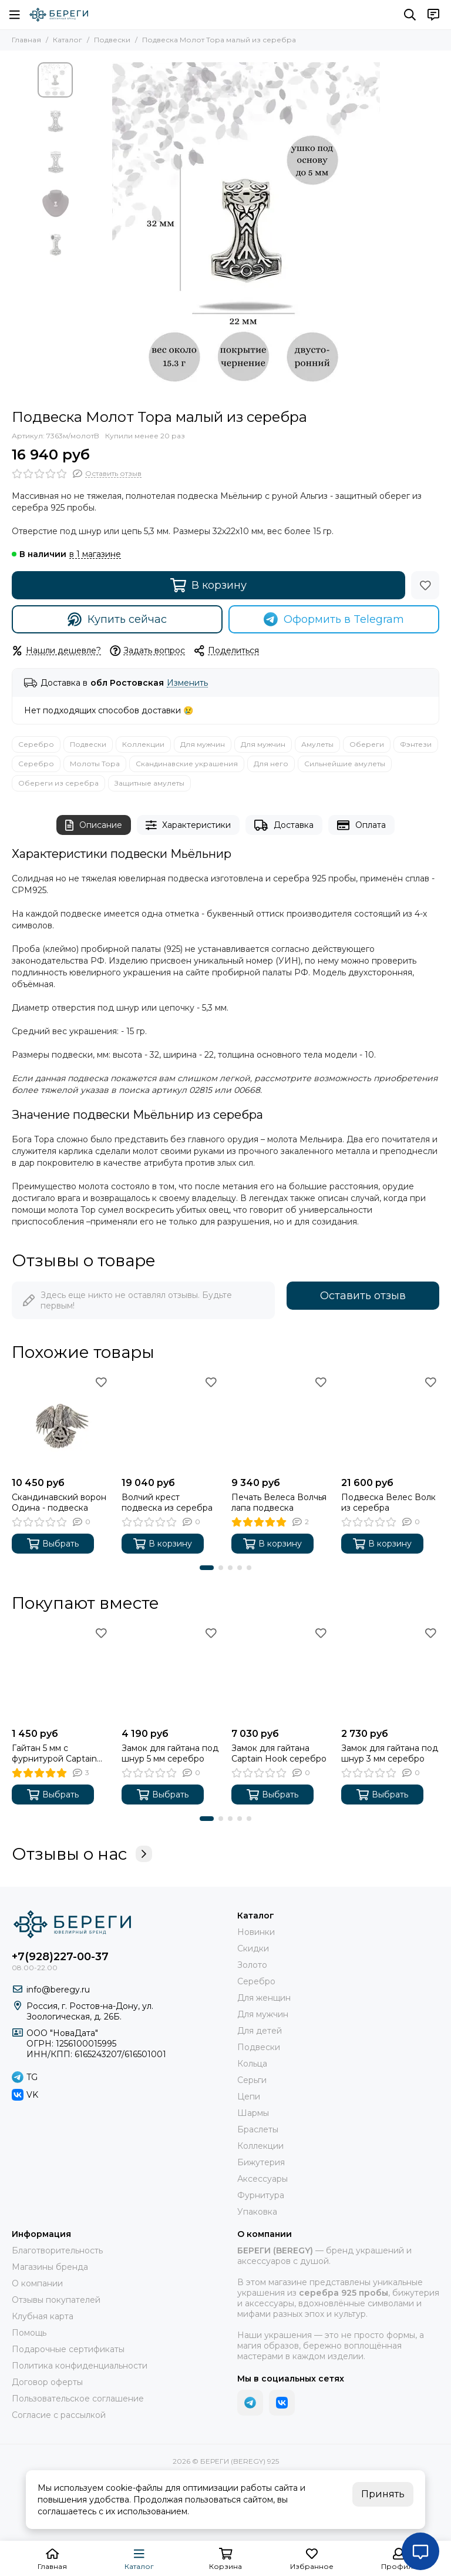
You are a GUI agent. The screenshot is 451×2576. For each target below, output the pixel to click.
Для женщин (264, 1998)
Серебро (36, 744)
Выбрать (53, 1543)
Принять (383, 2494)
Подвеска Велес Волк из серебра (388, 1502)
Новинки (256, 1932)
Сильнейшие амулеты (344, 763)
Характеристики (188, 825)
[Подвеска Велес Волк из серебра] (390, 1422)
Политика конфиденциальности (79, 2365)
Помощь (29, 2332)
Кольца (252, 2063)
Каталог (67, 39)
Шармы (253, 2113)
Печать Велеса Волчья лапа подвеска (279, 1502)
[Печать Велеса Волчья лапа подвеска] (280, 1422)
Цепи (248, 2096)
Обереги (366, 744)
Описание (93, 825)
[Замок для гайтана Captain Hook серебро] (280, 1673)
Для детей (259, 2030)
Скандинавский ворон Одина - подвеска (59, 1502)
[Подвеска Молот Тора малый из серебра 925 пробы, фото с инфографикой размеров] (246, 229)
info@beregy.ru (58, 1989)
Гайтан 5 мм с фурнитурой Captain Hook (54, 1753)
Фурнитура (260, 2195)
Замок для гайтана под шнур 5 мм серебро (170, 1753)
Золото (252, 1965)
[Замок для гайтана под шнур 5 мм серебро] (171, 1673)
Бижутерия (261, 2162)
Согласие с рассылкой (59, 2415)
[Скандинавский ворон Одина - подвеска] (61, 1422)
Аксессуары (262, 2179)
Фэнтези (416, 744)
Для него (271, 763)
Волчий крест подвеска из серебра (167, 1502)
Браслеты (257, 2129)
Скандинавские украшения (187, 763)
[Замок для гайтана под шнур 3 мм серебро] (390, 1673)
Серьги (252, 2080)
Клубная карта (42, 2316)
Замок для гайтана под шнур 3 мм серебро (389, 1753)
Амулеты (317, 744)
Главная (26, 39)
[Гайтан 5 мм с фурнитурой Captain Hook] (61, 1673)
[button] (207, 1567)
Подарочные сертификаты (68, 2349)
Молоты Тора (95, 763)
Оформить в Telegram (334, 619)
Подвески (112, 39)
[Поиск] (410, 14)
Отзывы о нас (82, 1853)
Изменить (187, 683)
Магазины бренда (50, 2267)
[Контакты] (433, 14)
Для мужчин (202, 744)
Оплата (361, 825)
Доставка (284, 825)
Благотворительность (57, 2250)
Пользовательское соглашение (78, 2398)
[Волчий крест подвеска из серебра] (171, 1422)
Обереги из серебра (58, 783)
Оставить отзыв (363, 1295)
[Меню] (14, 14)
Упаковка (257, 2211)
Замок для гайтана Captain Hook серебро (279, 1753)
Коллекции (143, 744)
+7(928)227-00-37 (60, 1956)
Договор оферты (47, 2382)
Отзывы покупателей (56, 2300)
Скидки (253, 1948)
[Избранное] (425, 585)
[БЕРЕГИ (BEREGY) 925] (58, 15)
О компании (37, 2283)
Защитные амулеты (149, 783)
